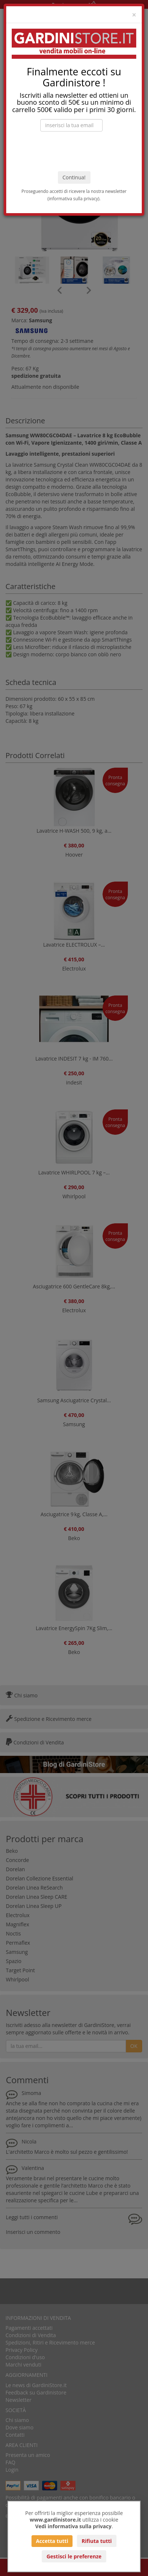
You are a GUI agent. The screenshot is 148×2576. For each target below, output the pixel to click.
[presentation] (74, 151)
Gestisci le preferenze (74, 2556)
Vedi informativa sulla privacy (73, 2526)
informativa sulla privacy (73, 198)
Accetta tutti (52, 2540)
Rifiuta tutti (97, 2540)
